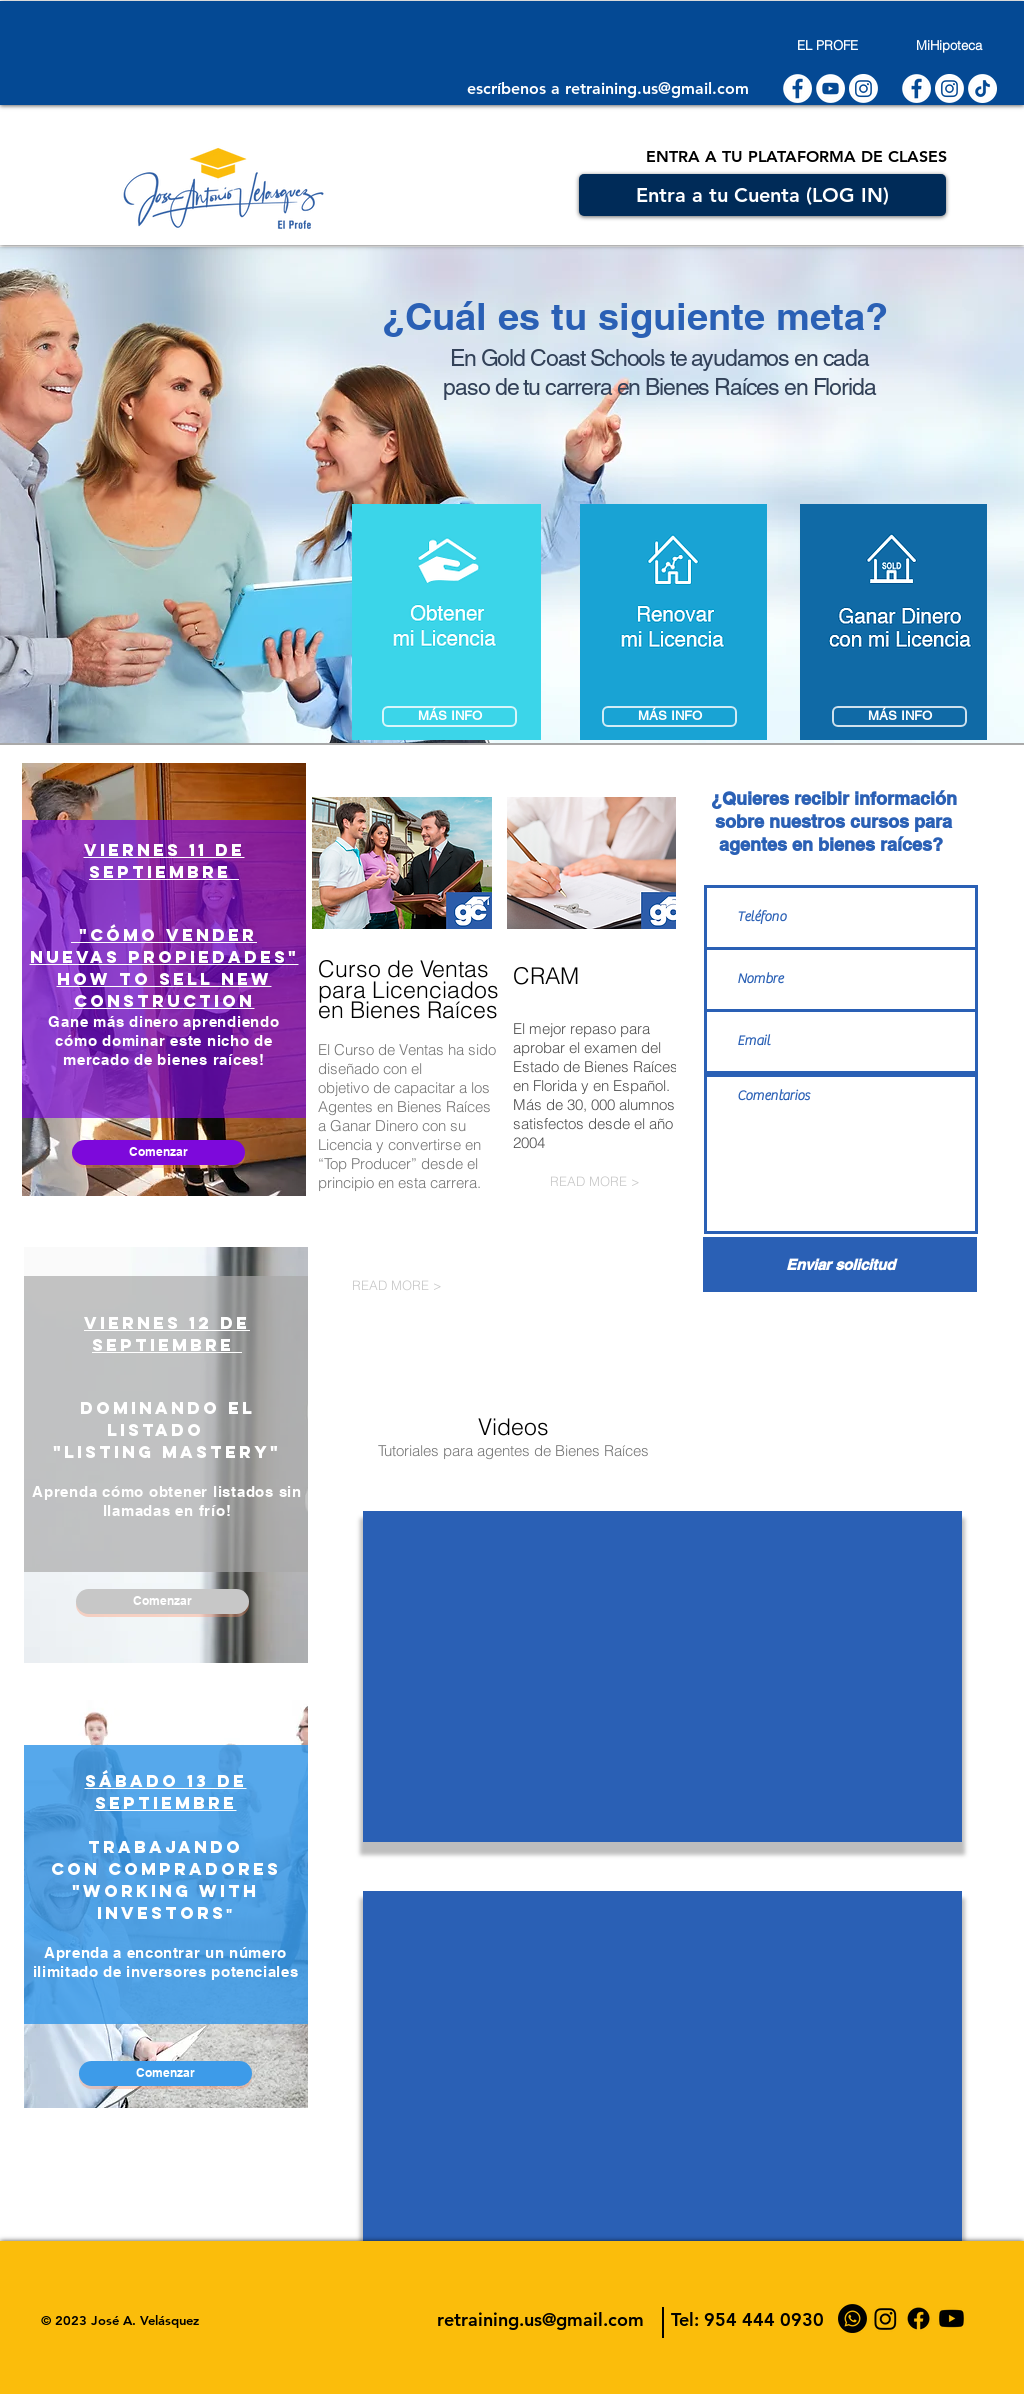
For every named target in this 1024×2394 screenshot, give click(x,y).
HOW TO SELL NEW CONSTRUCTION (164, 990)
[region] (164, 979)
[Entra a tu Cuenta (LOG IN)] (762, 195)
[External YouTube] (662, 1676)
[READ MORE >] (443, 1285)
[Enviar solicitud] (840, 1264)
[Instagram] (863, 88)
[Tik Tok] (982, 88)
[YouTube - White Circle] (830, 88)
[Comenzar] (158, 1152)
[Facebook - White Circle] (797, 88)
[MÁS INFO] (669, 716)
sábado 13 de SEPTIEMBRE (166, 1792)
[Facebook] (918, 2318)
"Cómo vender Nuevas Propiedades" (164, 946)
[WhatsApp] (852, 2318)
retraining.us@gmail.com (657, 88)
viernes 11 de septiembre (164, 861)
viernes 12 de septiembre (167, 1334)
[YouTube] (951, 2318)
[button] (893, 622)
